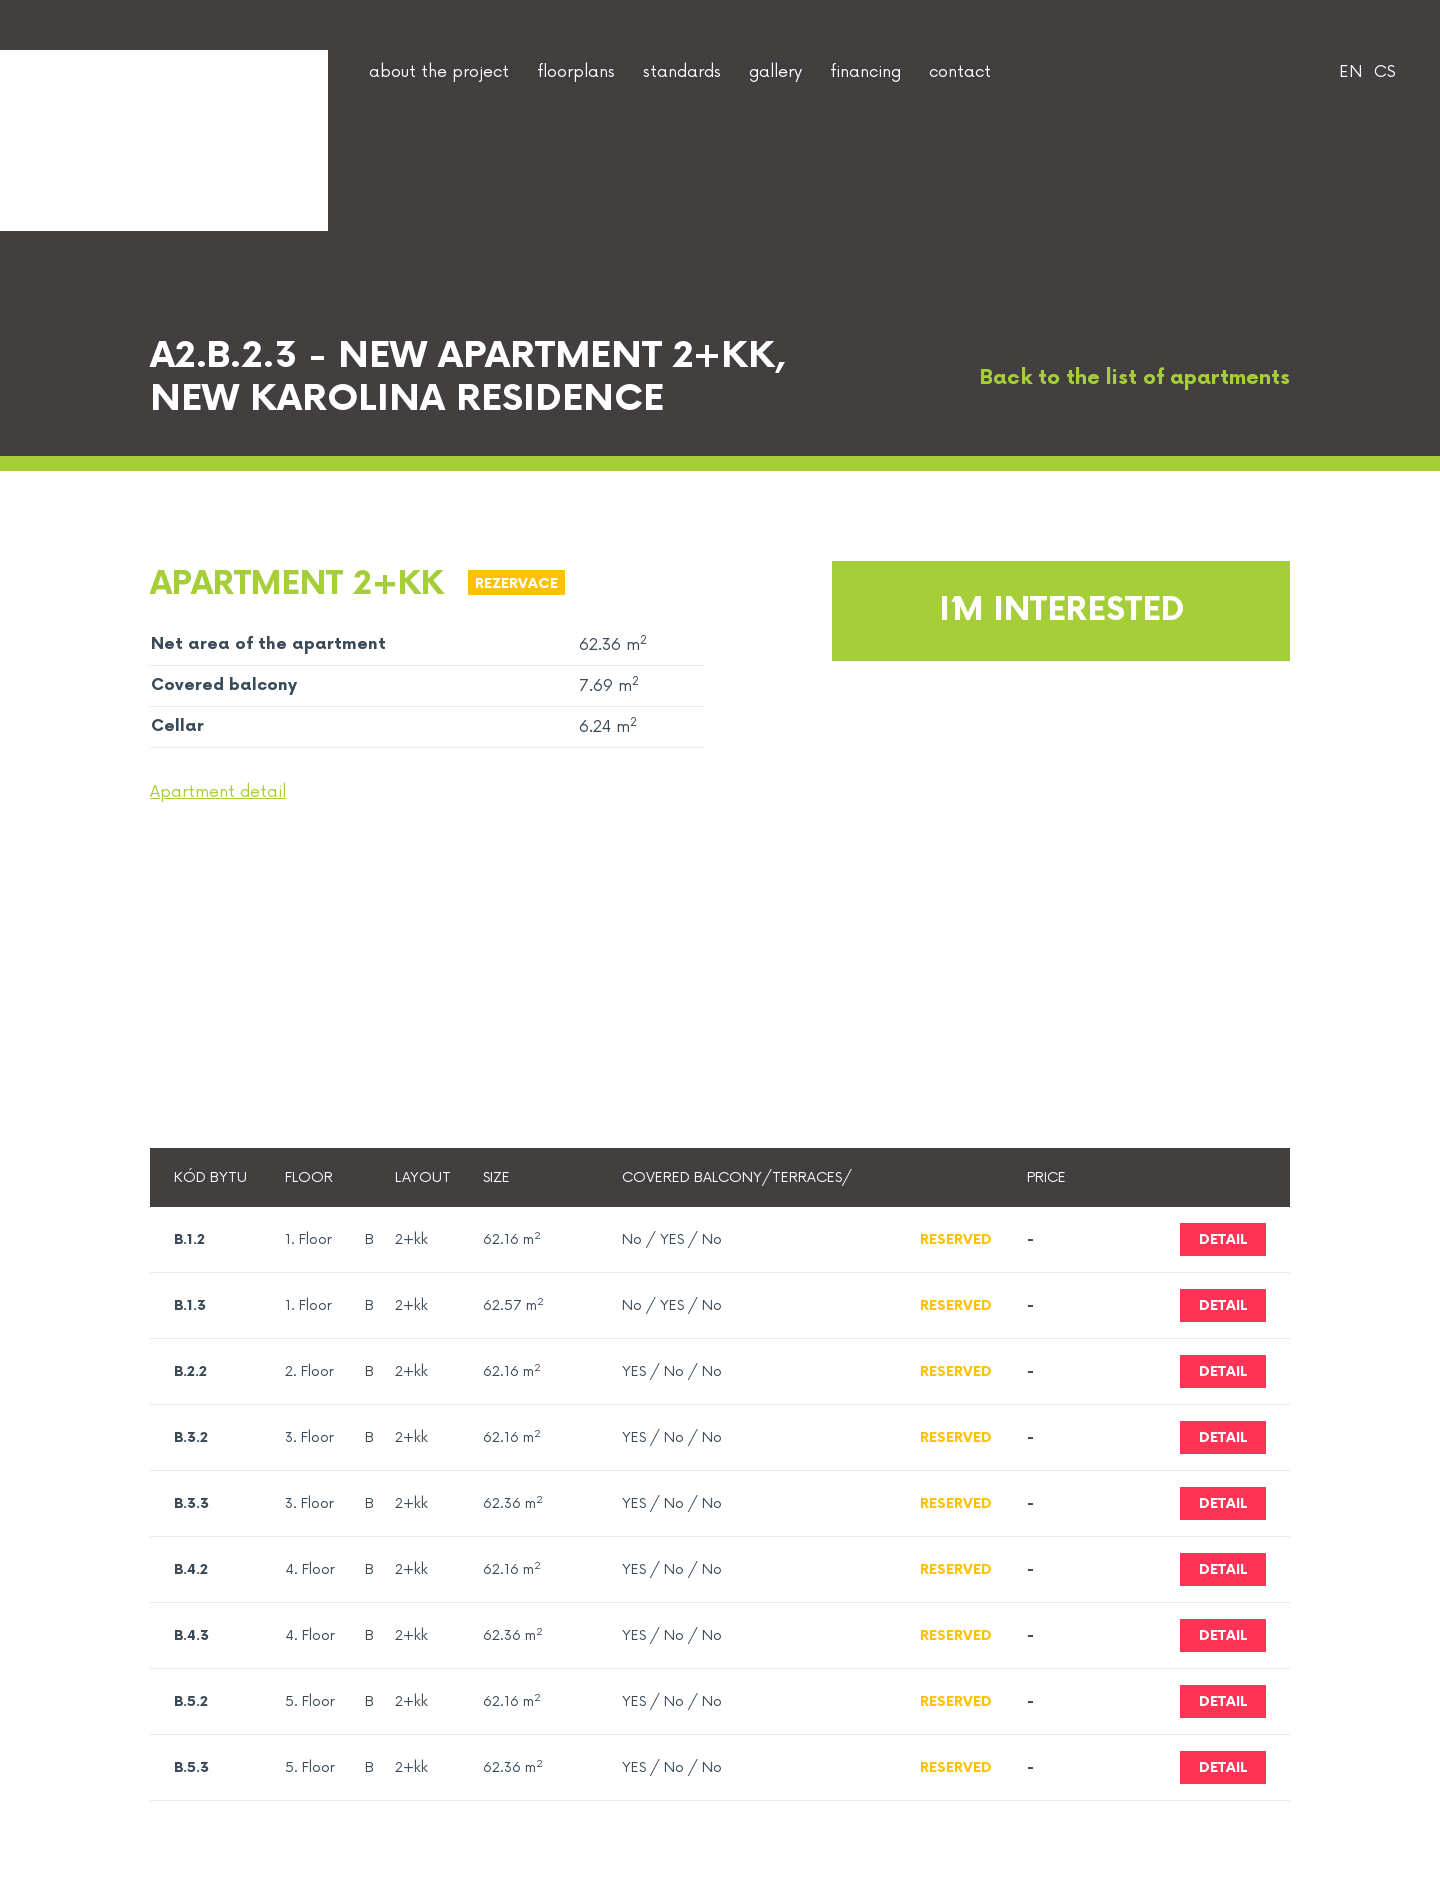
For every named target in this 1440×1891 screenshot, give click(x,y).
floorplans (576, 72)
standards (682, 72)
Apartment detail (218, 792)
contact (960, 72)
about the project (439, 72)
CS (1385, 72)
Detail (1223, 1239)
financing (865, 72)
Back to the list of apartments (1116, 378)
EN (1350, 72)
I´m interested (1061, 610)
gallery (775, 72)
